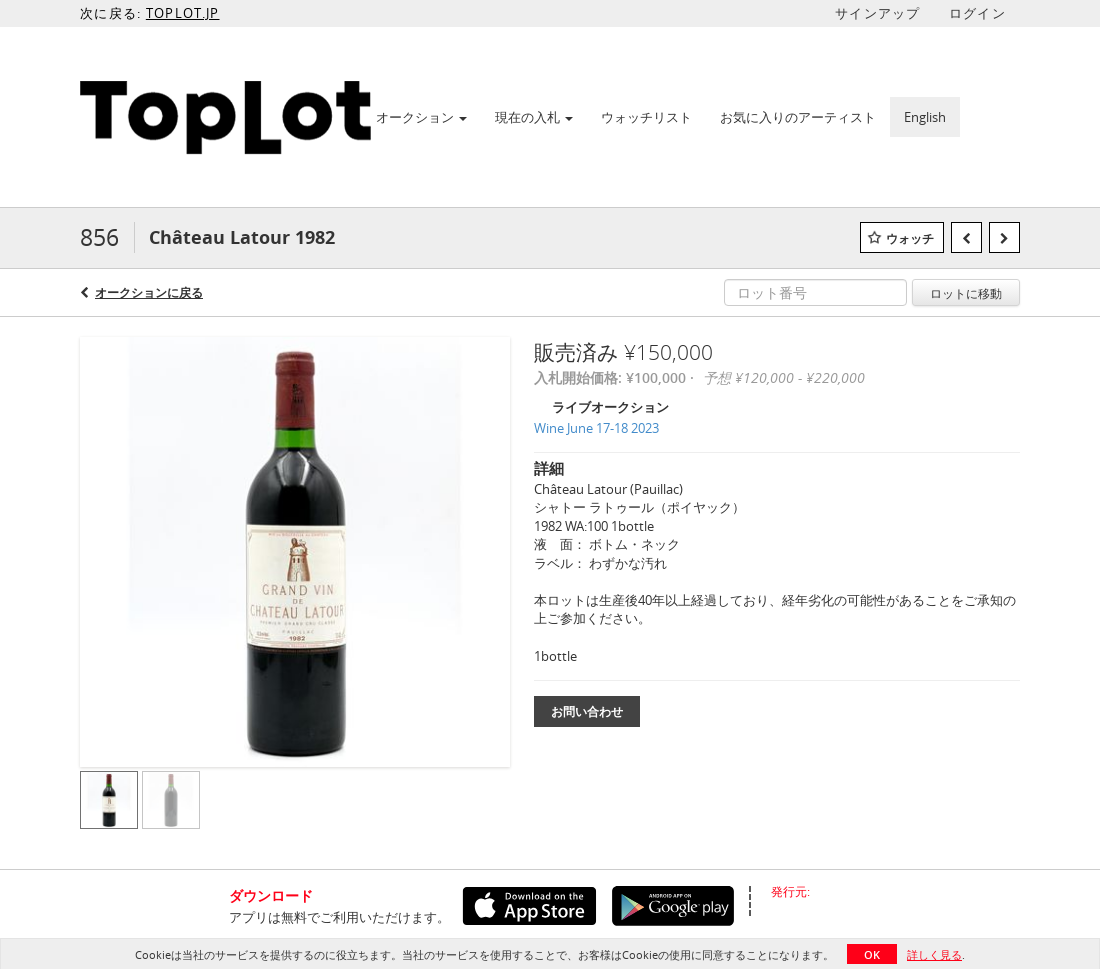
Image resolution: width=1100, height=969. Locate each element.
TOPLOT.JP (183, 13)
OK (872, 954)
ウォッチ (910, 238)
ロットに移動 (966, 293)
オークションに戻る (149, 292)
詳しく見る (934, 954)
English (925, 117)
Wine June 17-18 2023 (596, 428)
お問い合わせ (587, 711)
